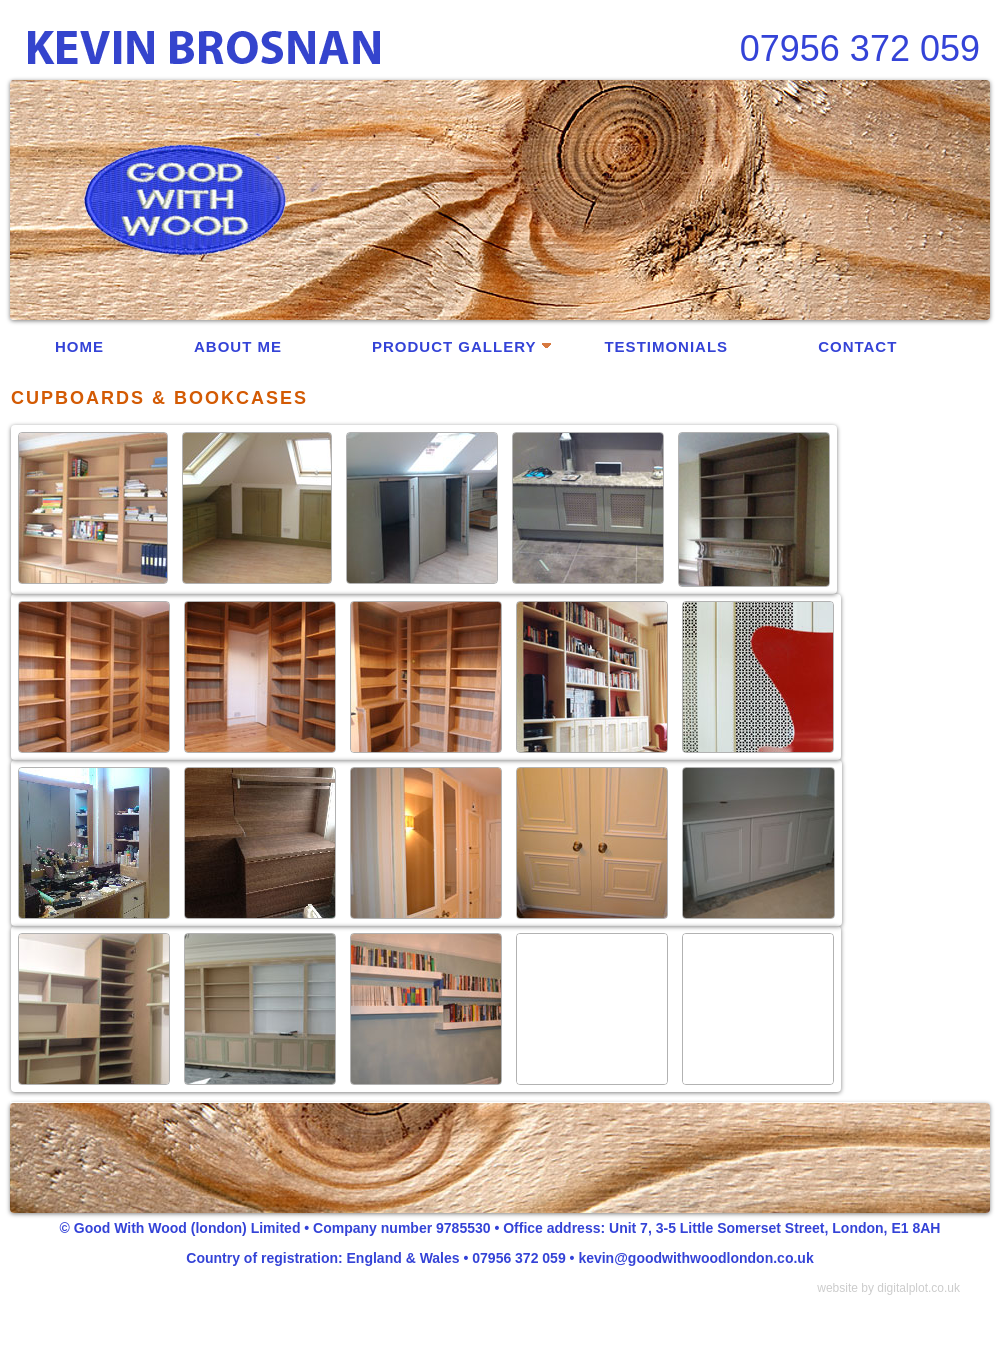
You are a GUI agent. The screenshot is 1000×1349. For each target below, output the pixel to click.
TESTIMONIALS (666, 346)
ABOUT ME (238, 346)
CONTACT (857, 346)
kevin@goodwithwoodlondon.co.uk (695, 1258)
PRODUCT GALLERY (462, 346)
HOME (79, 346)
